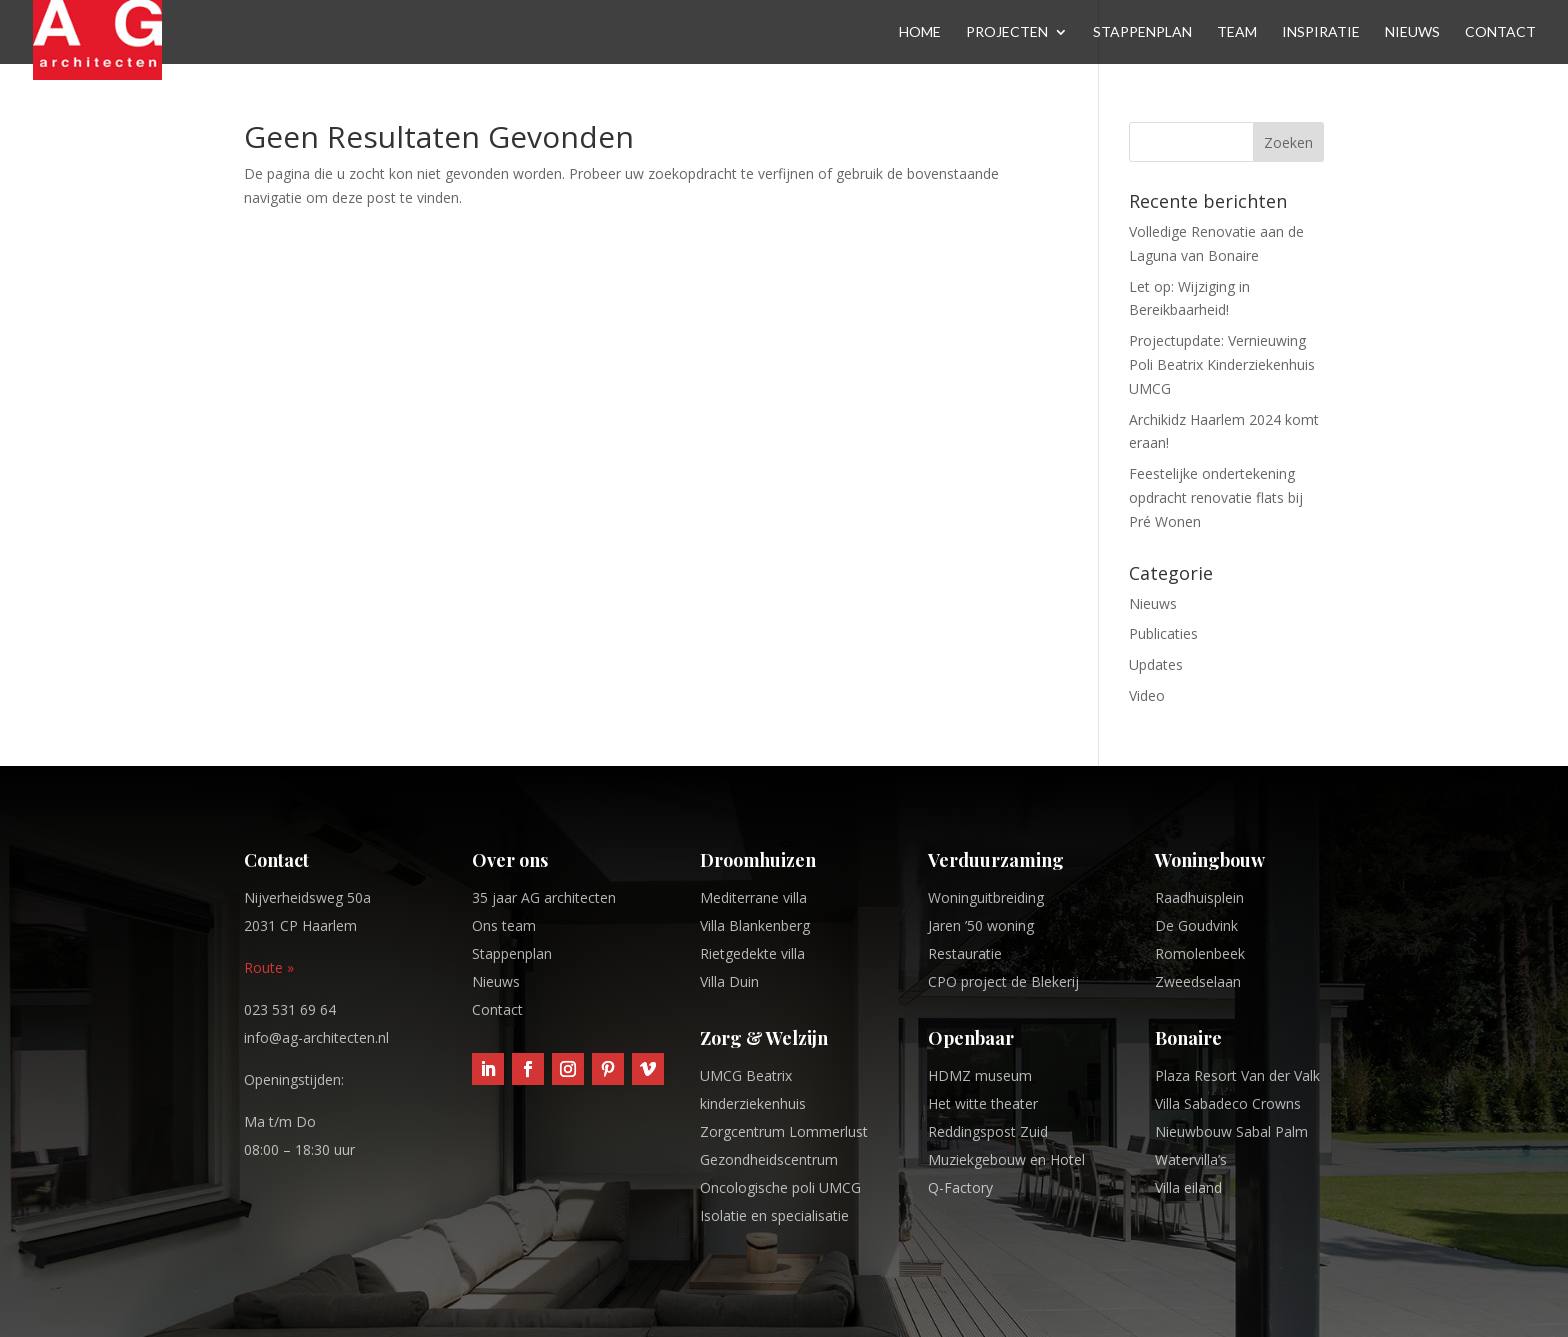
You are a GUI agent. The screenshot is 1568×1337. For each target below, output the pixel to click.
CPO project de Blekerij (1003, 981)
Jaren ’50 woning (981, 925)
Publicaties (1163, 633)
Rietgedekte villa (752, 953)
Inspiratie (1321, 32)
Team (1237, 32)
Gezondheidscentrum (769, 1159)
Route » (269, 967)
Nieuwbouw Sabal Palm (1231, 1131)
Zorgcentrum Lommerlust (784, 1131)
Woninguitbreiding (986, 897)
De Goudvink (1196, 925)
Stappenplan (1142, 32)
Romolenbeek (1200, 953)
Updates (1156, 664)
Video (1147, 695)
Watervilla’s (1191, 1159)
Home (920, 32)
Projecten (1007, 32)
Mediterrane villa (753, 897)
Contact (1500, 32)
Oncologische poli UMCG (780, 1187)
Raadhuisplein (1199, 897)
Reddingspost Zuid (988, 1131)
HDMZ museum (980, 1075)
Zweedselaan (1198, 981)
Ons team (504, 925)
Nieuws (1412, 32)
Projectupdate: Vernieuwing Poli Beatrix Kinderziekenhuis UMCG (1222, 364)
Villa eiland (1188, 1187)
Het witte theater (983, 1103)
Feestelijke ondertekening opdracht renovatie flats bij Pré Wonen (1216, 497)
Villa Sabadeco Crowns (1228, 1103)
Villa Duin (729, 981)
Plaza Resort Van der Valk (1237, 1075)
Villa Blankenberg (755, 925)
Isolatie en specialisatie (774, 1215)
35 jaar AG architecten (544, 897)
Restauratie (965, 953)
